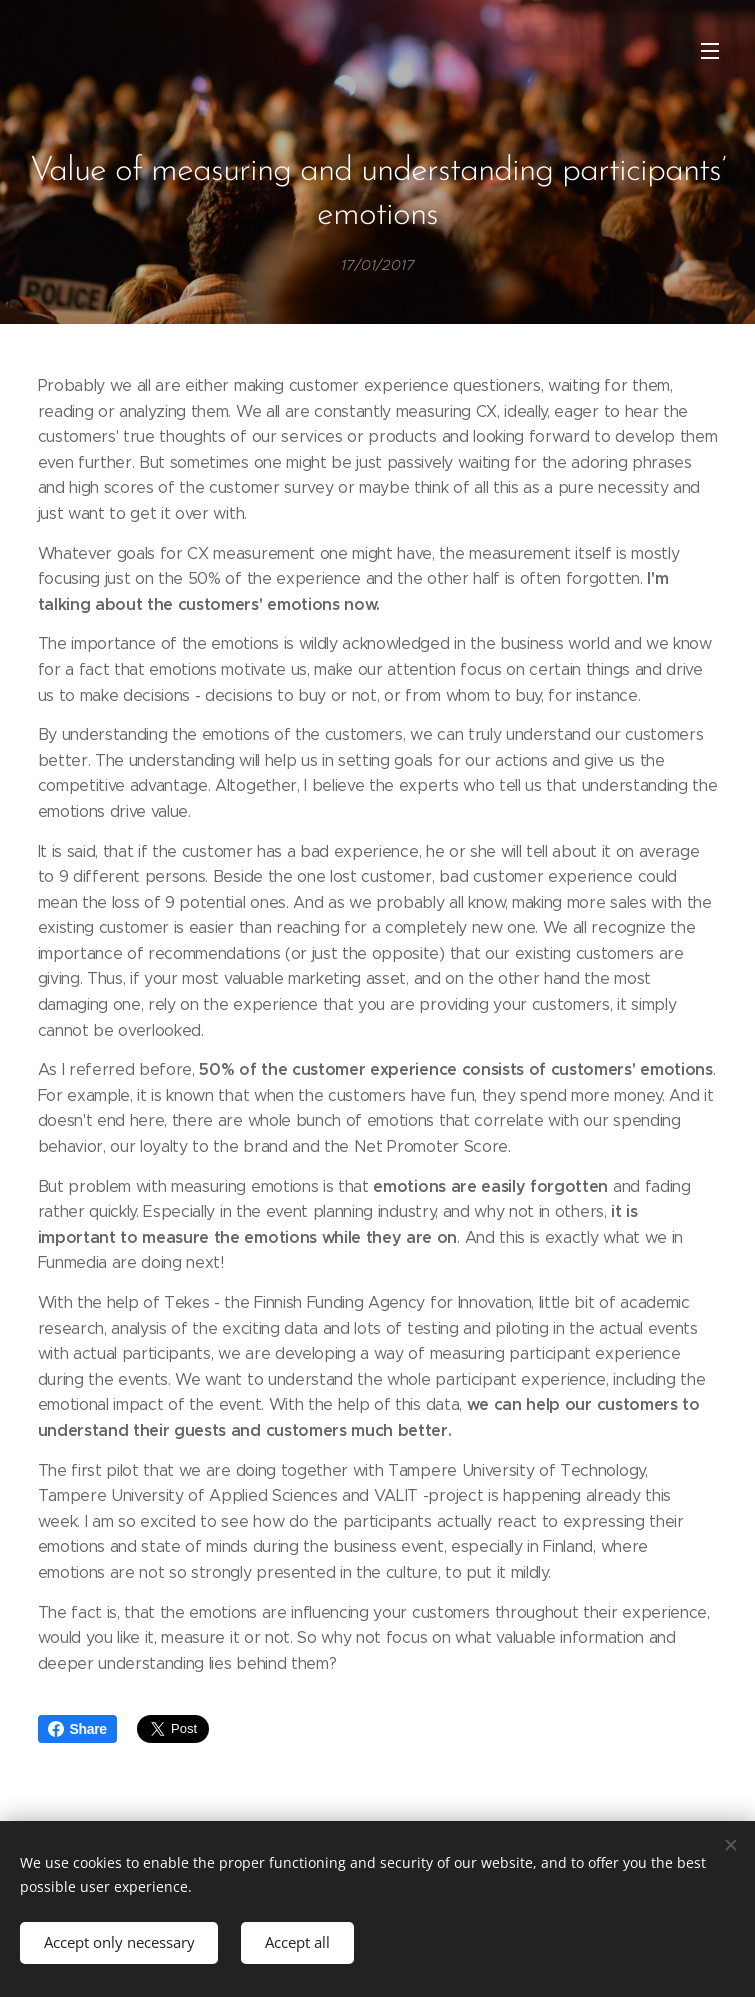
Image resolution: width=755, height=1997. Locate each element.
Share (77, 1729)
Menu (710, 51)
